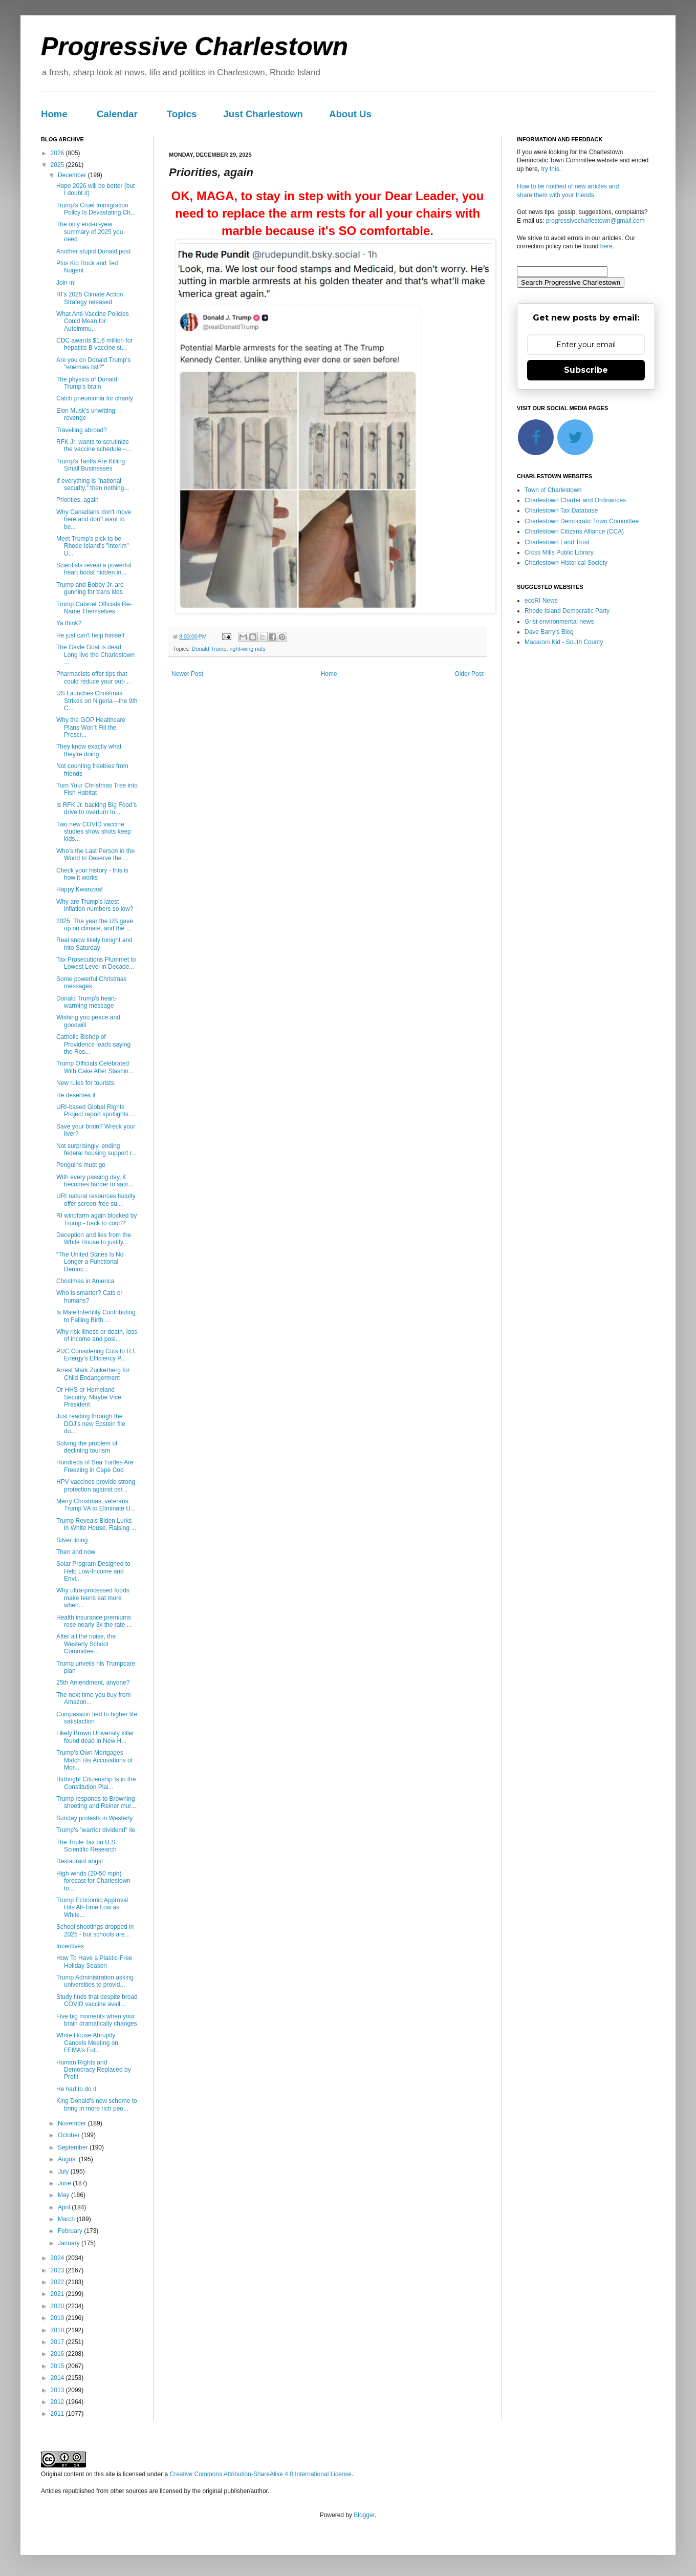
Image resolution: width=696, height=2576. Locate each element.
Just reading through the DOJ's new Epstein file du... (90, 1424)
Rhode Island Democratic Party (567, 610)
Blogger (364, 2515)
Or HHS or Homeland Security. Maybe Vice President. (88, 1397)
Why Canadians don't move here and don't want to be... (93, 519)
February (71, 2230)
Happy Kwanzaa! (79, 889)
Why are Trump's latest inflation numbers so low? (94, 905)
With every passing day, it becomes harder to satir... (94, 1181)
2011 (58, 2413)
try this (550, 169)
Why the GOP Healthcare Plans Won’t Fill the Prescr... (90, 727)
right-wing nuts (247, 649)
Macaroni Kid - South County (564, 642)
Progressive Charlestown (194, 46)
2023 (58, 2270)
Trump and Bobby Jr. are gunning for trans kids (90, 588)
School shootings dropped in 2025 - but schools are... (95, 1930)
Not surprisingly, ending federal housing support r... (96, 1149)
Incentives (70, 1946)
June (65, 2183)
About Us (350, 114)
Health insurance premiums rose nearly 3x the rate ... (94, 1621)
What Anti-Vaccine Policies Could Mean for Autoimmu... (92, 321)
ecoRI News (541, 600)
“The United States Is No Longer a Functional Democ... (89, 1262)
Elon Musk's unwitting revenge (85, 414)
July (64, 2171)
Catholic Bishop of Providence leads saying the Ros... (93, 1044)
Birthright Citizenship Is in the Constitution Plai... (96, 1783)
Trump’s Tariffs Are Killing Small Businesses (90, 465)
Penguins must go (80, 1164)
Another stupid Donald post (93, 251)
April (65, 2207)
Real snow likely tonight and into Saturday (94, 943)
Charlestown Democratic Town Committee (582, 521)
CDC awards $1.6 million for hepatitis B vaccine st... (94, 344)
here (606, 246)
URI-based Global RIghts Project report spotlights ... (95, 1110)
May (64, 2195)
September (74, 2147)
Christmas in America (85, 1281)
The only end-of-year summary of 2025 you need (89, 232)
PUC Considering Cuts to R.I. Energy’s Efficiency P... (96, 1355)
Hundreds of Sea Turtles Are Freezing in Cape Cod (95, 1466)
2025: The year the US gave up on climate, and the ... (94, 925)
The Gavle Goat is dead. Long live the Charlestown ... (95, 655)
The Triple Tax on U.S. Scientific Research (86, 1846)
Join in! (66, 282)
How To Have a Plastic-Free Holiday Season (94, 1961)
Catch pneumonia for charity (94, 398)
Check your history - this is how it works (92, 874)
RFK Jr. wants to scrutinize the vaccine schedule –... (94, 445)
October (69, 2135)
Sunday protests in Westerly (94, 1818)
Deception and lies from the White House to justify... (93, 1238)
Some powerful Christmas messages (91, 982)
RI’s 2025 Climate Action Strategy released (89, 298)
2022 (58, 2282)
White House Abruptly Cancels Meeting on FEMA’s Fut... (87, 2043)
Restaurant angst (79, 1861)
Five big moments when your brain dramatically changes (96, 2020)
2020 (58, 2306)
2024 (58, 2258)
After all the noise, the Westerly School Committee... (86, 1644)
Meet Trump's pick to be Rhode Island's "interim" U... (92, 546)
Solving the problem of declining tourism (86, 1447)
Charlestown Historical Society (566, 562)
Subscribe (586, 370)
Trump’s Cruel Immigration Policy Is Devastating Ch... (96, 209)
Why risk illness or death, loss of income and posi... (96, 1335)
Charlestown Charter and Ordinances (575, 500)
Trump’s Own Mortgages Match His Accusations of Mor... (94, 1760)
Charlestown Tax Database (561, 510)
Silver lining (72, 1540)
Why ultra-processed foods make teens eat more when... (92, 1598)
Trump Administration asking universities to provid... (95, 1981)
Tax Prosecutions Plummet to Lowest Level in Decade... (96, 963)
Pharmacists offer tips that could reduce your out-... (93, 677)
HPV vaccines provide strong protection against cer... (95, 1485)
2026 (58, 153)
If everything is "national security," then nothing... (92, 484)
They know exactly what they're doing (88, 750)
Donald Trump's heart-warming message (86, 1002)
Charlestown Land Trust (557, 542)
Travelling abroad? (81, 430)
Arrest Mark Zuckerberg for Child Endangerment (92, 1374)
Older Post (469, 673)
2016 (58, 2353)
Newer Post (187, 673)
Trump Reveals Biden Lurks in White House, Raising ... (96, 1524)
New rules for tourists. (86, 1083)
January (69, 2243)
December (73, 175)
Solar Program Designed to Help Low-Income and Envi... (93, 1571)
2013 (58, 2390)
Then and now (75, 1552)
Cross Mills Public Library (559, 552)
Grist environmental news (559, 621)
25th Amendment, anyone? (92, 1682)
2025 (58, 164)
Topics (182, 114)
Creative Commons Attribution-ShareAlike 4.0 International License (260, 2474)
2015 (58, 2366)
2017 (58, 2342)
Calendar (117, 114)
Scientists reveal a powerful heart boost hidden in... (93, 569)
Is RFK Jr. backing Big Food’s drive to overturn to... (96, 808)
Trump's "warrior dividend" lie (95, 1830)
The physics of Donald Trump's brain (86, 383)
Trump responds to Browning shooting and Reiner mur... (96, 1802)
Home (54, 114)
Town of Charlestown (553, 490)
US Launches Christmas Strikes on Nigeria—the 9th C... (96, 701)
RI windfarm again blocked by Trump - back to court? (96, 1219)
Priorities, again (77, 499)
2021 (58, 2293)
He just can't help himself (90, 635)
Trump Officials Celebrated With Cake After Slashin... (95, 1067)
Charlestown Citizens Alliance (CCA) (574, 531)
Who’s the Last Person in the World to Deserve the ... (95, 854)
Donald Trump (209, 649)
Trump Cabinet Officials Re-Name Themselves (94, 608)
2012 (58, 2401)
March (67, 2219)
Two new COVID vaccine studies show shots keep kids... (93, 832)
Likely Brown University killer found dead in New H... (95, 1737)
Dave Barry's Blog (549, 631)
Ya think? (68, 623)
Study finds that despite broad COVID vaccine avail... (97, 2000)
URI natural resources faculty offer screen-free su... (96, 1200)
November (73, 2123)
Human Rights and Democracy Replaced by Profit (93, 2070)
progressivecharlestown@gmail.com (595, 220)
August (68, 2159)
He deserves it (76, 1095)
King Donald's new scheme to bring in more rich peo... (96, 2104)
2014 (58, 2377)
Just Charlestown (263, 114)
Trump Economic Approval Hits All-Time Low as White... (92, 1908)
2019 (58, 2318)
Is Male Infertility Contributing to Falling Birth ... (96, 1316)
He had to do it (76, 2089)
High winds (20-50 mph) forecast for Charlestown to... (93, 1881)
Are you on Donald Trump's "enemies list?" (93, 363)
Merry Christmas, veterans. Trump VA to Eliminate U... (96, 1505)
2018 (58, 2330)
